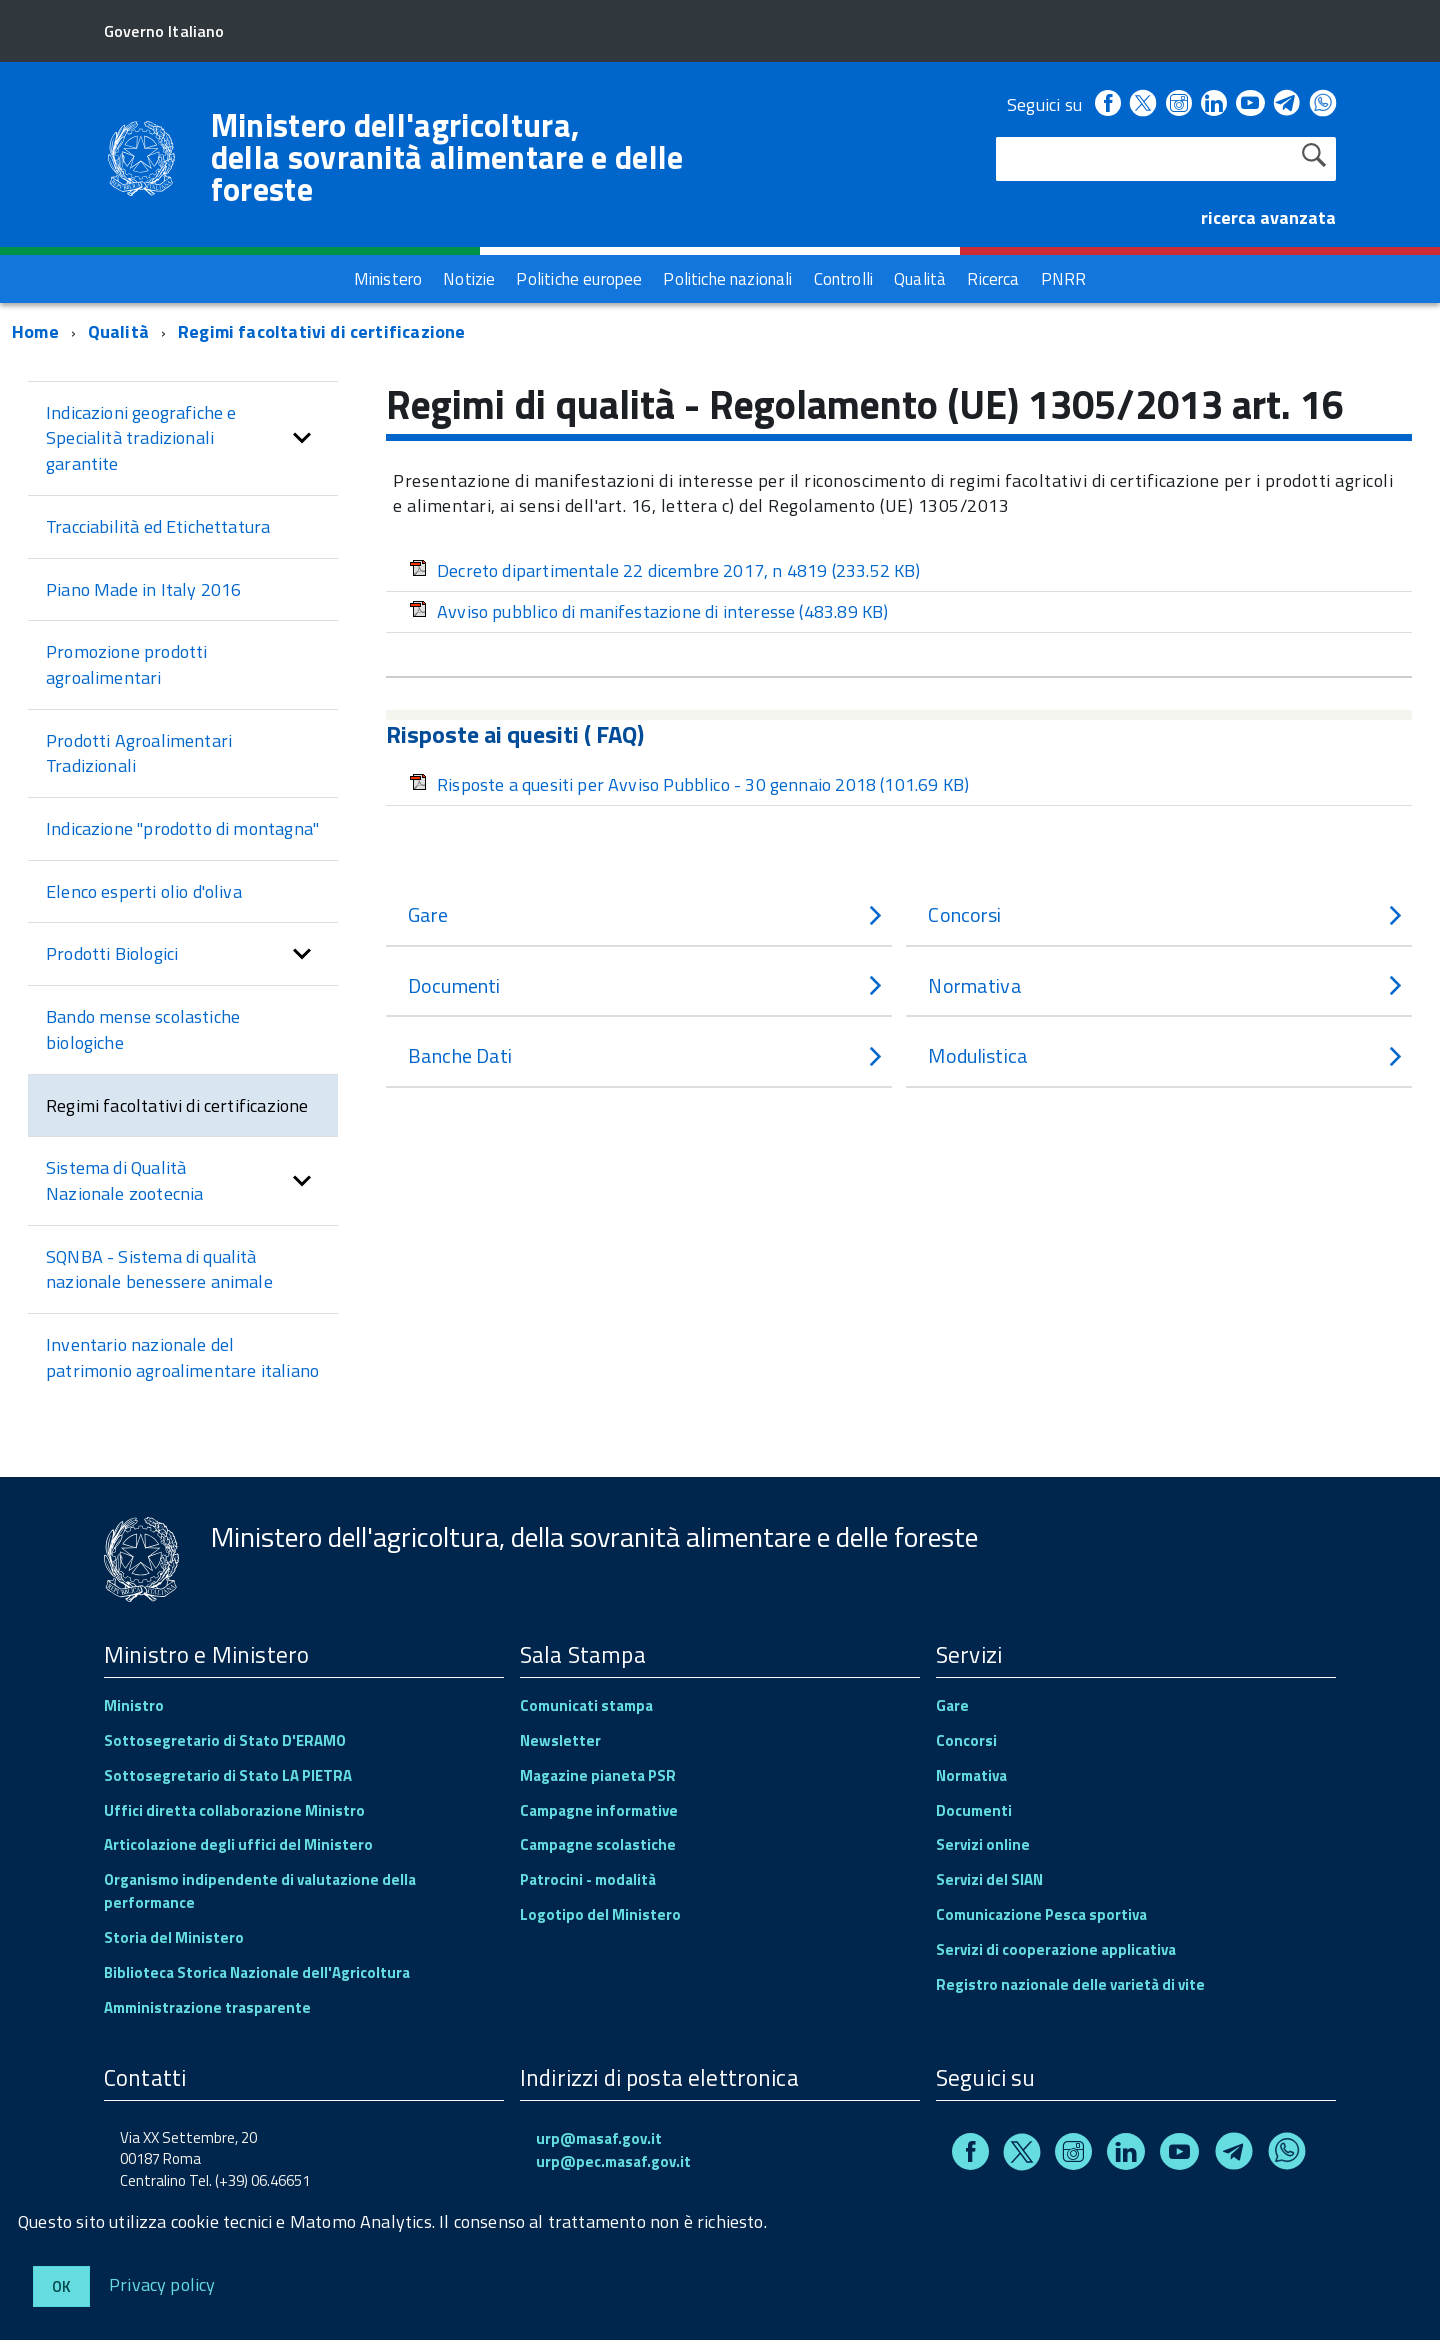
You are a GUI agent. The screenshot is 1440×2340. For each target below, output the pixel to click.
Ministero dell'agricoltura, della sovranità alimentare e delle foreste (447, 157)
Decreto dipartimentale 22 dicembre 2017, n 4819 (665, 570)
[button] (302, 438)
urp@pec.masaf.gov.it (613, 2161)
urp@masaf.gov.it (599, 2138)
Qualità (118, 331)
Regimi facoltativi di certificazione (321, 331)
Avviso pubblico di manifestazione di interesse (648, 611)
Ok (61, 2286)
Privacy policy (162, 2283)
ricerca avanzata (1268, 217)
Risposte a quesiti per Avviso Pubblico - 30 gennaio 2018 (689, 784)
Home (35, 331)
